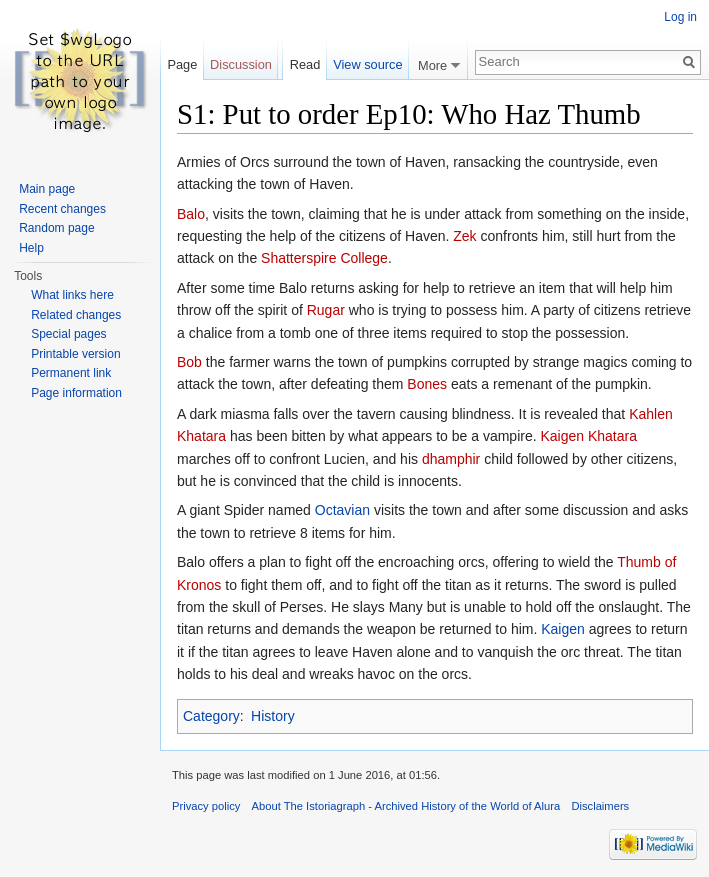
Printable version (75, 354)
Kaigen (563, 629)
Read (305, 64)
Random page (56, 228)
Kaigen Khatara (588, 436)
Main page (47, 189)
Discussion (241, 64)
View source (367, 64)
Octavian (342, 510)
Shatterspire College (324, 258)
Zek (464, 236)
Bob (189, 362)
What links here (72, 295)
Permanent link (71, 373)
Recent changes (62, 209)
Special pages (68, 334)
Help (31, 248)
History (273, 716)
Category (211, 716)
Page (182, 64)
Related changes (76, 315)
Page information (76, 393)
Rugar (326, 310)
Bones (427, 384)
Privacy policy (206, 806)
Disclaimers (600, 806)
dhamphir (451, 459)
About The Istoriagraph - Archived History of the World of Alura (406, 806)
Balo (191, 214)
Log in (680, 17)
